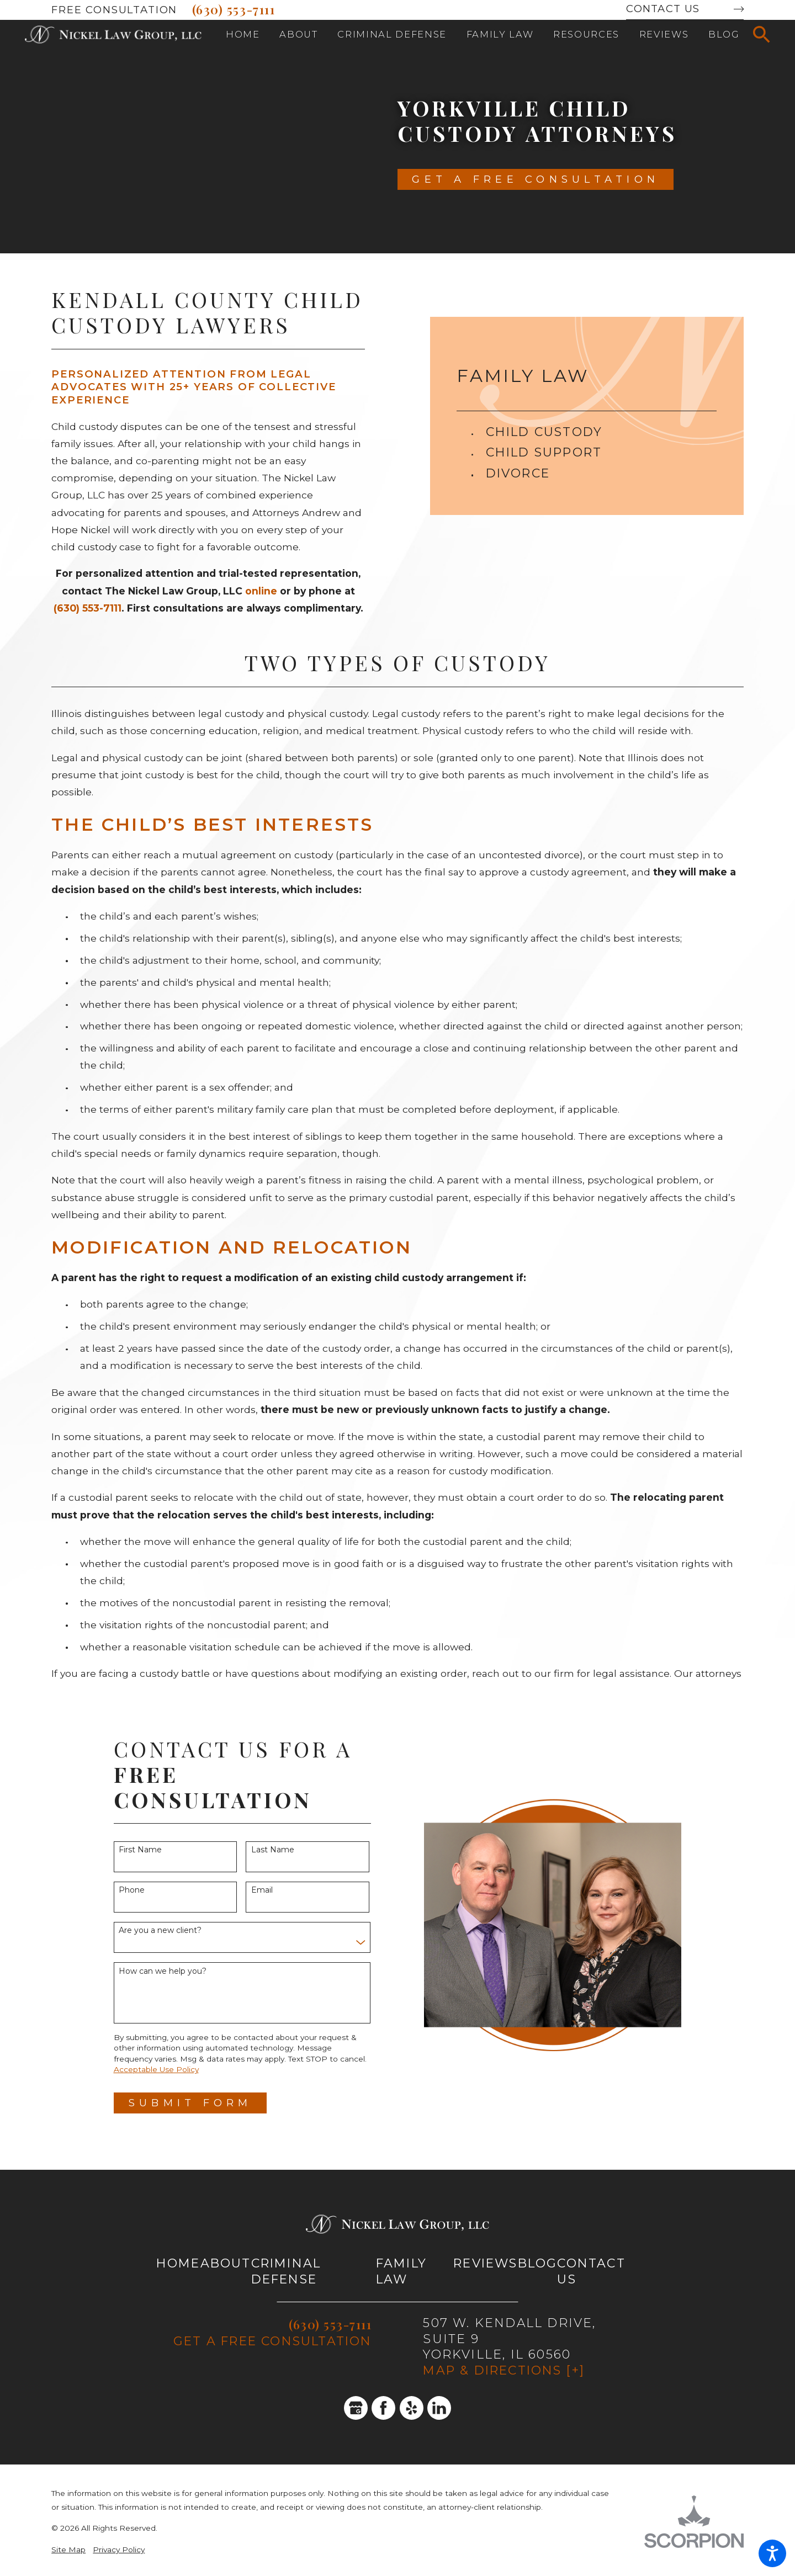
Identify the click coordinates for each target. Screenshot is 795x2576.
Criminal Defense (286, 2271)
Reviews (485, 2263)
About (225, 2263)
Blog (538, 2263)
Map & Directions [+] (504, 2370)
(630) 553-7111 (233, 9)
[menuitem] (243, 35)
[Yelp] (411, 2408)
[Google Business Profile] (356, 2408)
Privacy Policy (119, 2549)
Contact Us (662, 8)
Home (178, 2263)
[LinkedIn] (439, 2408)
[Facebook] (383, 2408)
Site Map (68, 2549)
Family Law (401, 2271)
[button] (772, 2553)
